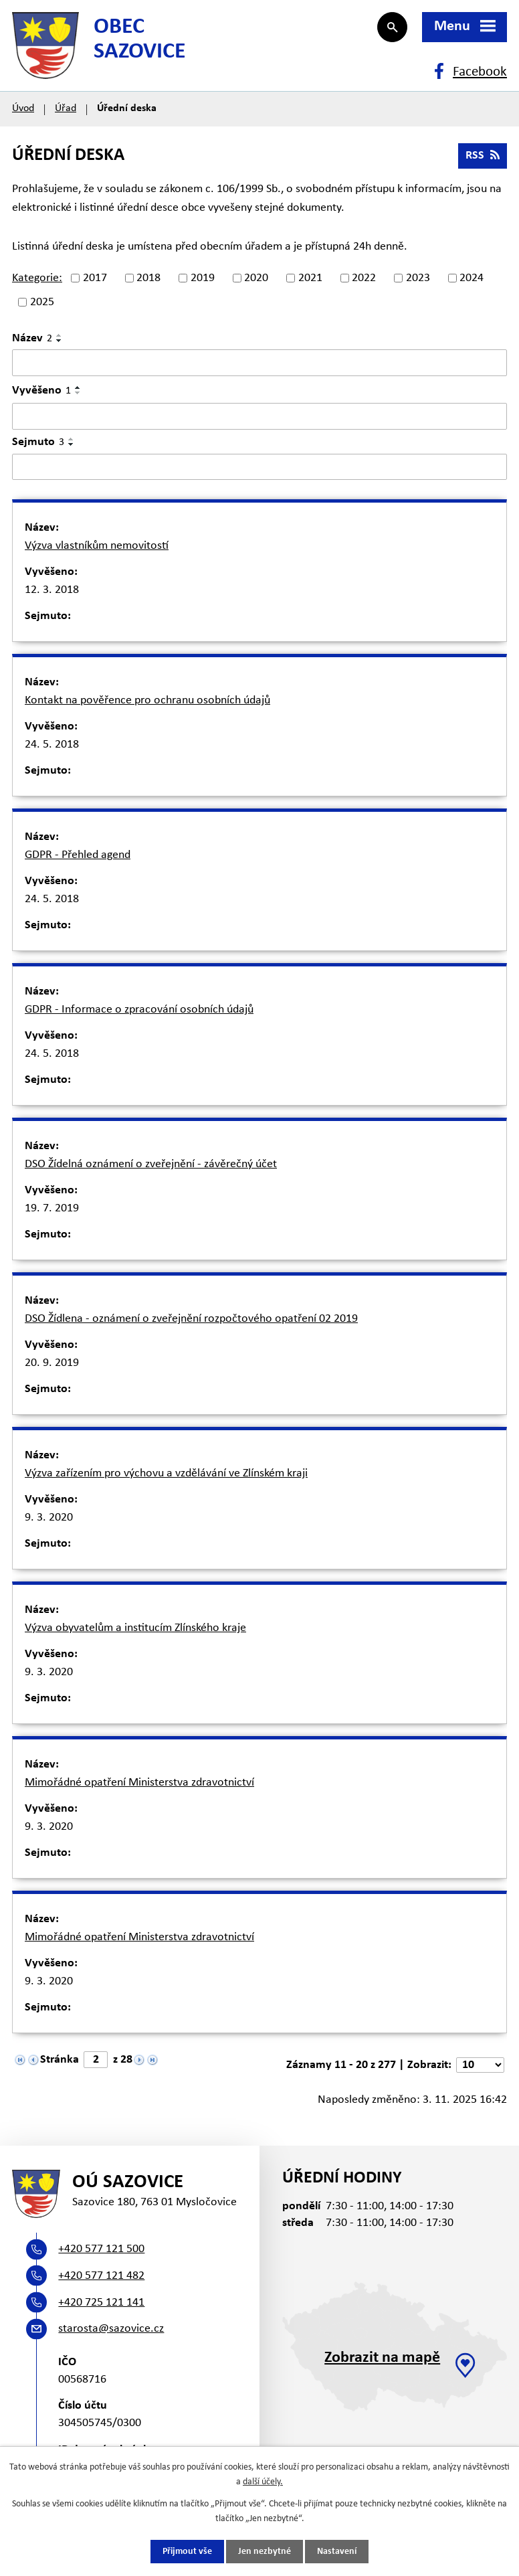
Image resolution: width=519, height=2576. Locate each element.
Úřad (65, 108)
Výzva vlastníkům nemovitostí (97, 545)
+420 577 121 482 (101, 2275)
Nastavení (336, 2552)
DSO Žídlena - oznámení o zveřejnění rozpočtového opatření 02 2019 (191, 1318)
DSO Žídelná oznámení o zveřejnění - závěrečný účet (151, 1164)
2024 (471, 278)
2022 (364, 278)
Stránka (59, 2059)
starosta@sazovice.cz (111, 2328)
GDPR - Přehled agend (77, 855)
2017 (95, 278)
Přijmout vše (187, 2552)
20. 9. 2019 (52, 1363)
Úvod (23, 108)
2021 (310, 278)
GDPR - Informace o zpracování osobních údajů (139, 1009)
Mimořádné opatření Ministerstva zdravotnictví (139, 1782)
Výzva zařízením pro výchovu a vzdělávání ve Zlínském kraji (166, 1473)
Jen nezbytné (264, 2552)
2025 (42, 302)
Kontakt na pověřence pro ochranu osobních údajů (147, 700)
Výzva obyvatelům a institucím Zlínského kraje (135, 1628)
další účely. (263, 2482)
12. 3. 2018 (52, 590)
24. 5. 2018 (52, 744)
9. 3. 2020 (49, 1517)
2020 (256, 278)
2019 (203, 278)
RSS (482, 155)
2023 (418, 278)
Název (32, 338)
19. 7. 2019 (52, 1208)
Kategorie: (37, 278)
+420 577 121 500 (101, 2249)
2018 (148, 278)
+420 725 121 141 (101, 2302)
